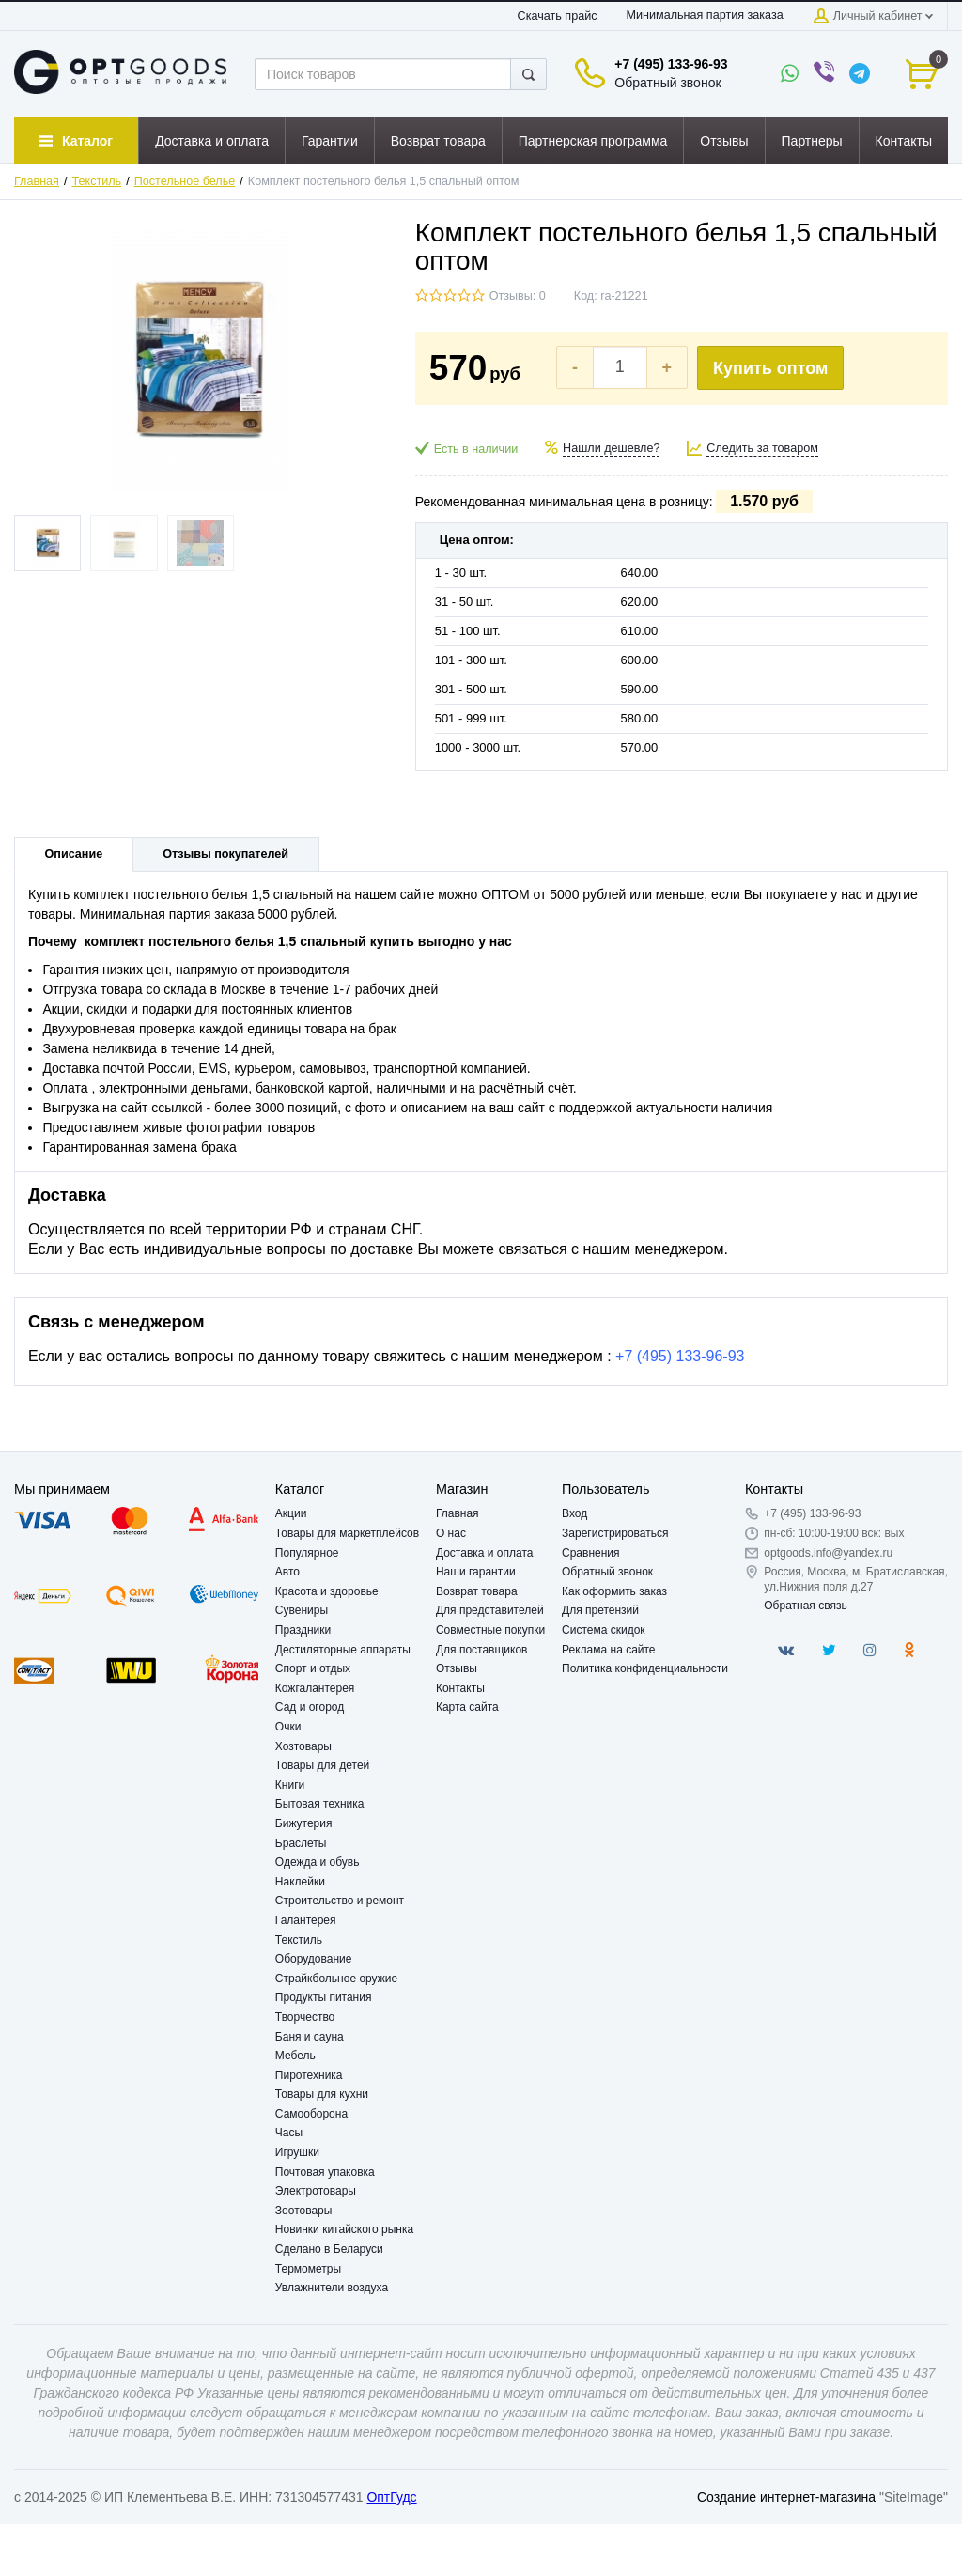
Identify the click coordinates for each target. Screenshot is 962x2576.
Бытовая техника (320, 1803)
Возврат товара (477, 1591)
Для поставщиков (482, 1649)
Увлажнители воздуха (331, 2287)
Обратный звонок (667, 82)
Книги (289, 1785)
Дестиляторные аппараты (343, 1649)
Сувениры (301, 1610)
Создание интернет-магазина (786, 2497)
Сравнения (591, 1553)
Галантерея (305, 1920)
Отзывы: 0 (517, 296)
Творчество (304, 2017)
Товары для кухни (321, 2094)
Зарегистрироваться (615, 1533)
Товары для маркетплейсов (347, 1533)
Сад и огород (309, 1707)
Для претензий (600, 1610)
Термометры (308, 2268)
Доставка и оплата (485, 1553)
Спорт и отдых (312, 1668)
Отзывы (456, 1668)
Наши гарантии (476, 1571)
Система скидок (603, 1630)
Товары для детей (322, 1765)
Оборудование (313, 1958)
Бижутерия (304, 1823)
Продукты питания (323, 1997)
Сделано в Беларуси (329, 2249)
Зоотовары (304, 2210)
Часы (289, 2132)
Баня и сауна (309, 2036)
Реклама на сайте (609, 1649)
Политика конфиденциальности (645, 1668)
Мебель (295, 2055)
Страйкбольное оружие (336, 1978)
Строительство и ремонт (339, 1900)
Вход (574, 1513)
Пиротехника (309, 2075)
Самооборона (311, 2113)
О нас (451, 1533)
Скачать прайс (557, 16)
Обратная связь (805, 1605)
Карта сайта (467, 1707)
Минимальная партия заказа (704, 15)
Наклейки (300, 1881)
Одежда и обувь (317, 1862)
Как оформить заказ (614, 1591)
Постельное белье (185, 181)
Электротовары (315, 2190)
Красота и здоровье (327, 1591)
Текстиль (97, 181)
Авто (287, 1571)
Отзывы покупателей (225, 854)
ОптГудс (391, 2497)
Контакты (460, 1688)
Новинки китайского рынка (344, 2229)
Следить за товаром (762, 448)
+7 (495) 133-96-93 (670, 63)
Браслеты (301, 1843)
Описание (74, 854)
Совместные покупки (490, 1630)
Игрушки (297, 2152)
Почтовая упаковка (325, 2172)
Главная (36, 181)
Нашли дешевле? (611, 448)
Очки (288, 1726)
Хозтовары (303, 1746)
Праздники (303, 1630)
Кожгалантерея (315, 1688)
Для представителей (490, 1610)
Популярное (307, 1553)
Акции (291, 1513)
